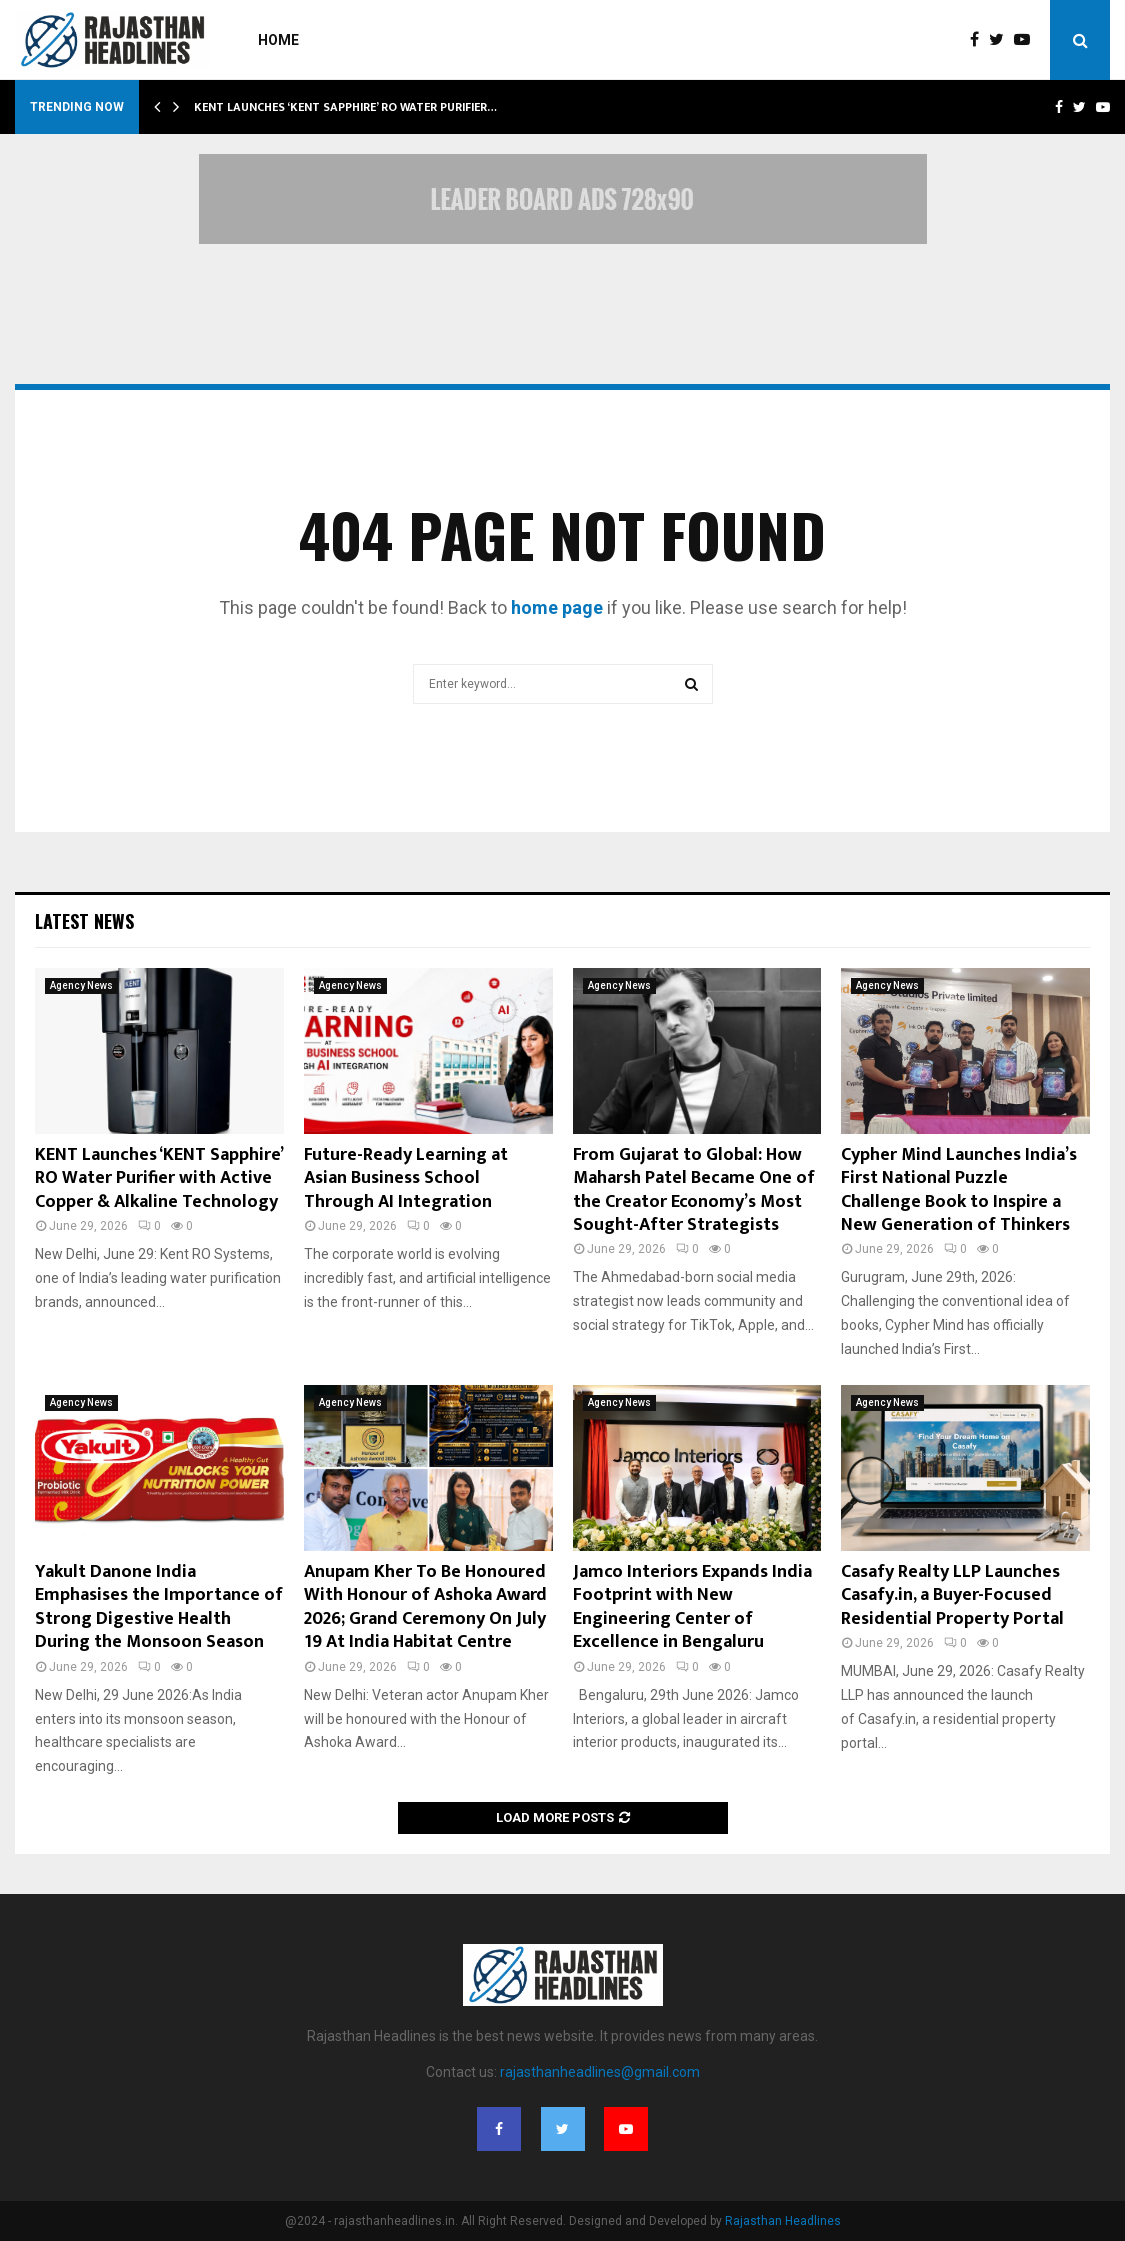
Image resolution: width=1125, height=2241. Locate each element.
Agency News (81, 985)
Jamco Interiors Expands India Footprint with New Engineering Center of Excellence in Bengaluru (692, 1607)
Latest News (84, 921)
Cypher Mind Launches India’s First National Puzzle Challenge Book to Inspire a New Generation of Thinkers (959, 1190)
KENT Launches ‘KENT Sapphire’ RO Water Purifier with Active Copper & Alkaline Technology (158, 1178)
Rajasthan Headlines (783, 2221)
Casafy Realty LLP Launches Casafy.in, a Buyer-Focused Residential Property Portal (952, 1595)
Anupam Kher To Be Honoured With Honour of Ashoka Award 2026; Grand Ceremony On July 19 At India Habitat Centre (425, 1607)
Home (278, 40)
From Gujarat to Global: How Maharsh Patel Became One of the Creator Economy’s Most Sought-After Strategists (694, 1190)
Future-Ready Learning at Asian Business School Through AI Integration (406, 1178)
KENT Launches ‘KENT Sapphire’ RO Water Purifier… (345, 107)
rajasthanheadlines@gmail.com (600, 2072)
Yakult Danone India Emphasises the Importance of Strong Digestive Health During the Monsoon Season (159, 1607)
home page (557, 607)
